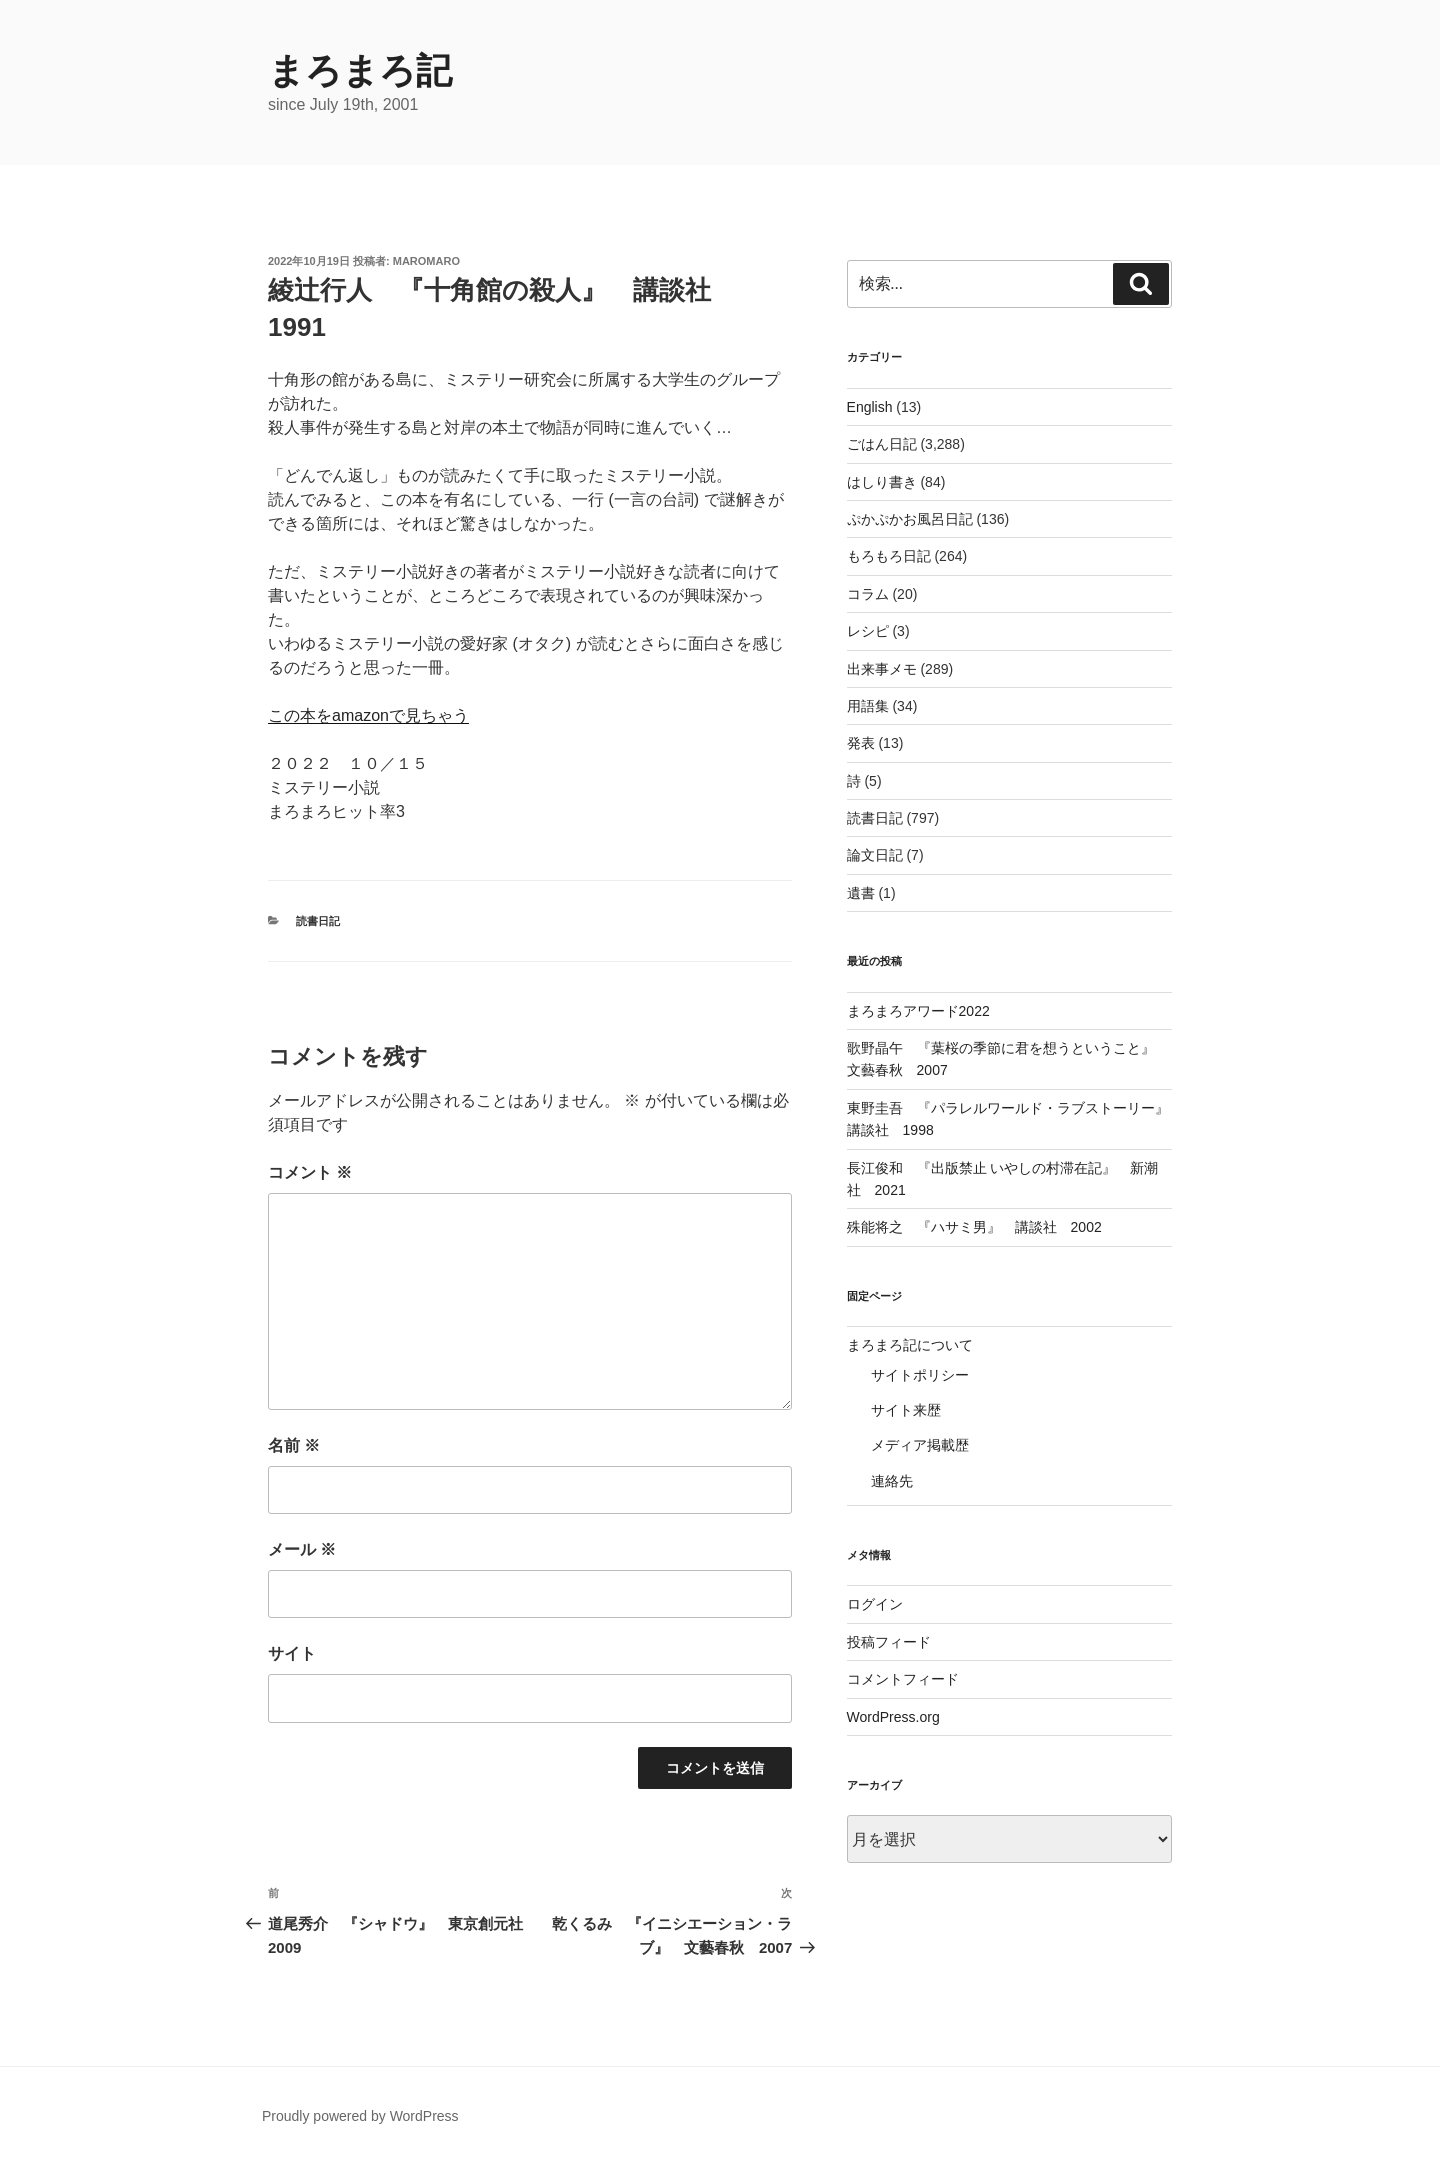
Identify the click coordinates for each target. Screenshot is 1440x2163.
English (870, 407)
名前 (294, 1445)
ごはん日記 (882, 444)
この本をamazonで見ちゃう (368, 715)
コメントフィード (903, 1679)
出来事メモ (882, 669)
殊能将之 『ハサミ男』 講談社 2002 (974, 1227)
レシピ (868, 631)
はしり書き (882, 482)
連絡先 (892, 1481)
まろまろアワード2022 (918, 1011)
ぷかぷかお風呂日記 (910, 519)
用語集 (868, 706)
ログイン (875, 1604)
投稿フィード (889, 1642)
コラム (868, 594)
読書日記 (318, 921)
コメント (310, 1172)
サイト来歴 (906, 1410)
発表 (861, 743)
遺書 (861, 893)
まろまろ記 (360, 70)
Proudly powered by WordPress (360, 2116)
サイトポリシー (920, 1375)
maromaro (426, 261)
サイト (292, 1653)
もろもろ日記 (889, 556)
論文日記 (875, 855)
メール (302, 1549)
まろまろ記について (910, 1345)
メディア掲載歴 (920, 1445)
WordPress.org (893, 1717)
